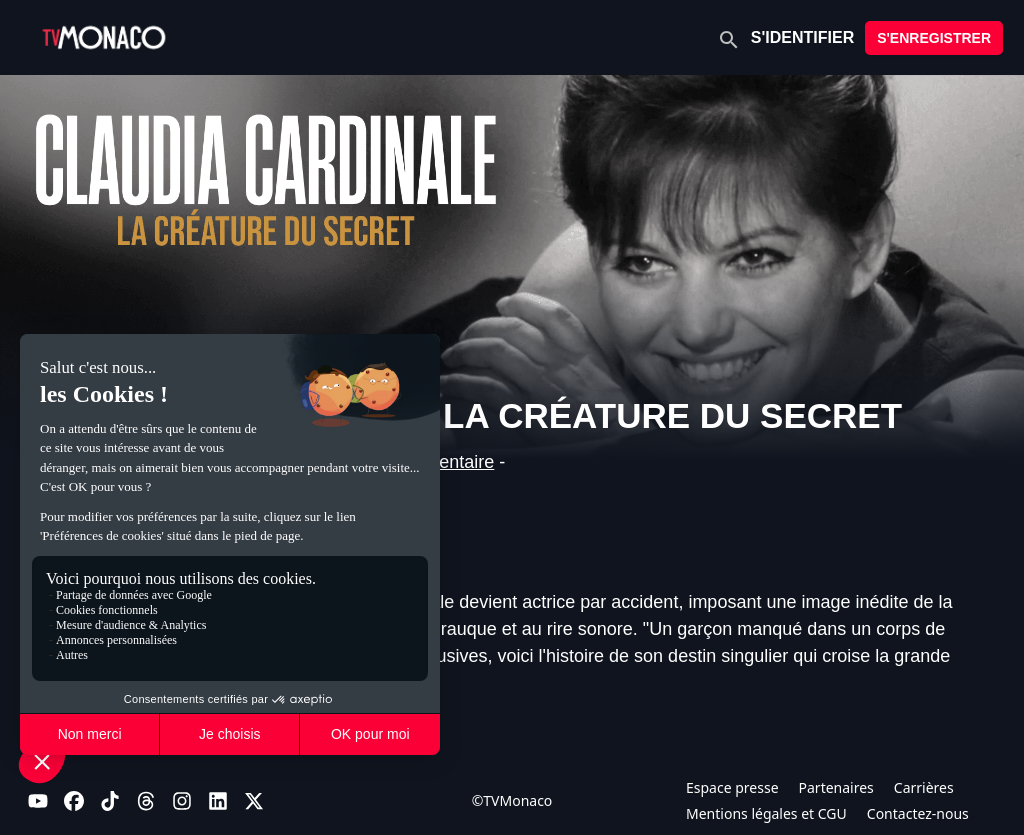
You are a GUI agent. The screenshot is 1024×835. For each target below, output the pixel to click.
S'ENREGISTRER (934, 38)
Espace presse (732, 787)
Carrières (924, 787)
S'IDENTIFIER (802, 37)
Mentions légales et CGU (766, 813)
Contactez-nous (918, 813)
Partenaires (836, 787)
